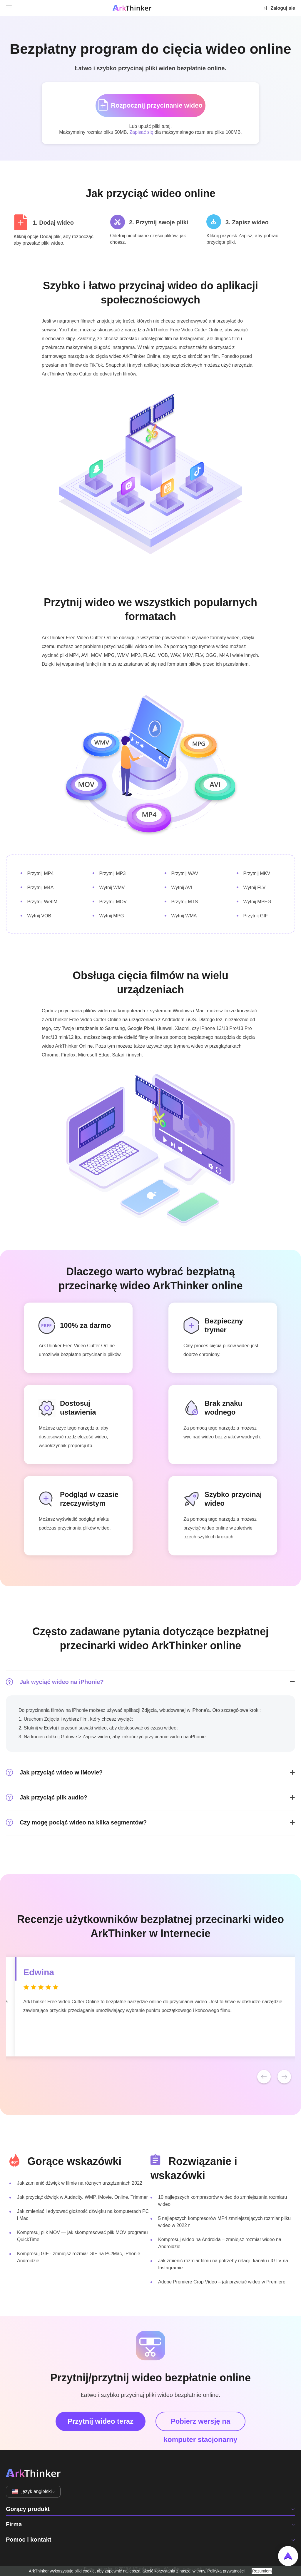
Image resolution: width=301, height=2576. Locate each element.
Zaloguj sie (278, 7)
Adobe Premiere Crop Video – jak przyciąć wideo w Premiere (221, 2281)
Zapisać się (141, 132)
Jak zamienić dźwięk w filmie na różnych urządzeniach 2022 (79, 2183)
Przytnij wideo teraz (100, 2421)
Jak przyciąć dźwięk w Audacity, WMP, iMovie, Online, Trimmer (82, 2197)
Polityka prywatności (226, 2571)
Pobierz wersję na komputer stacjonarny (201, 2424)
